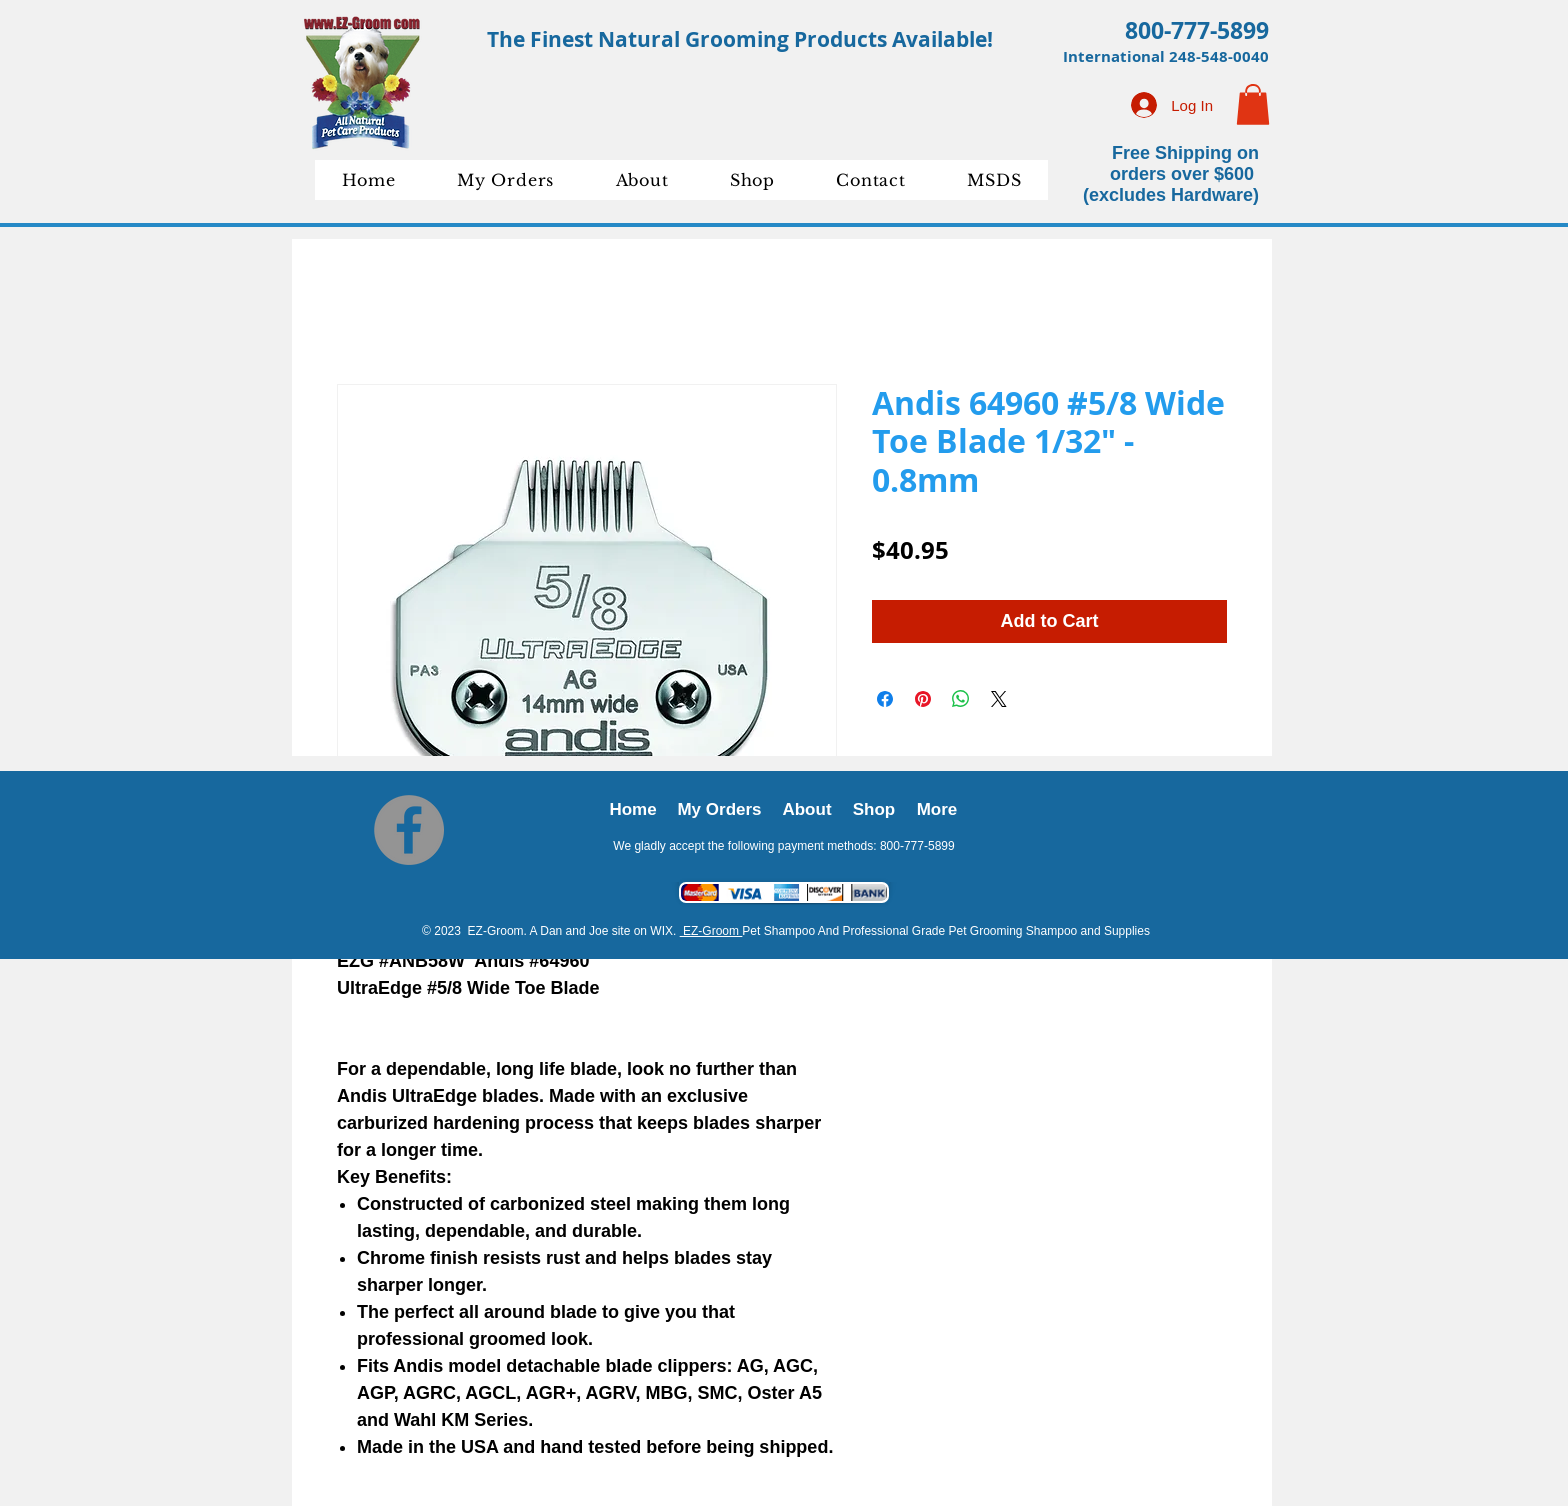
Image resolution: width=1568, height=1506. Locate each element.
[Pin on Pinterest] (923, 699)
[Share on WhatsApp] (961, 699)
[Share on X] (999, 699)
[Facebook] (409, 830)
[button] (1253, 104)
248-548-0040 (1219, 56)
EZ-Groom (711, 931)
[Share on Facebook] (885, 699)
